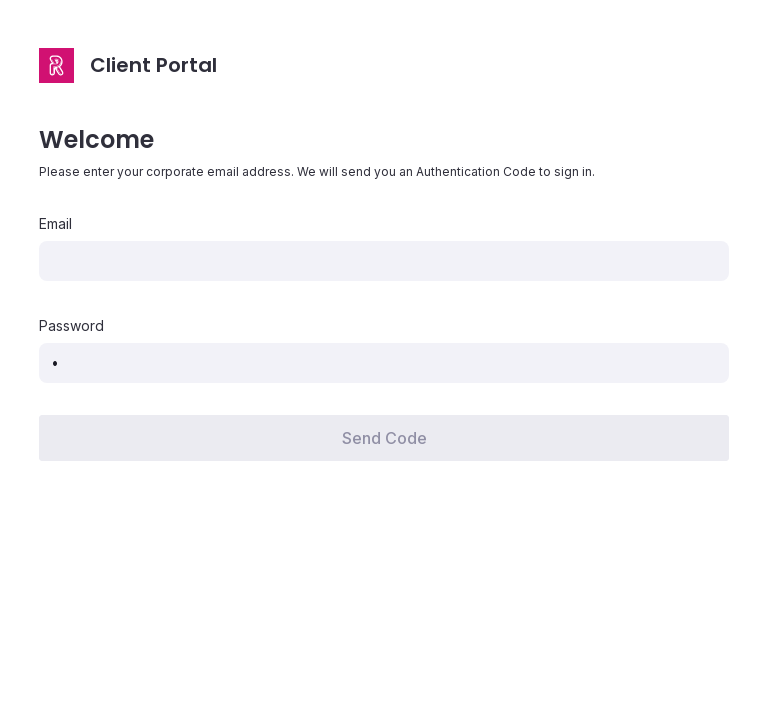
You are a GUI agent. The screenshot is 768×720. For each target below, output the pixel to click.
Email (55, 224)
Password (71, 326)
